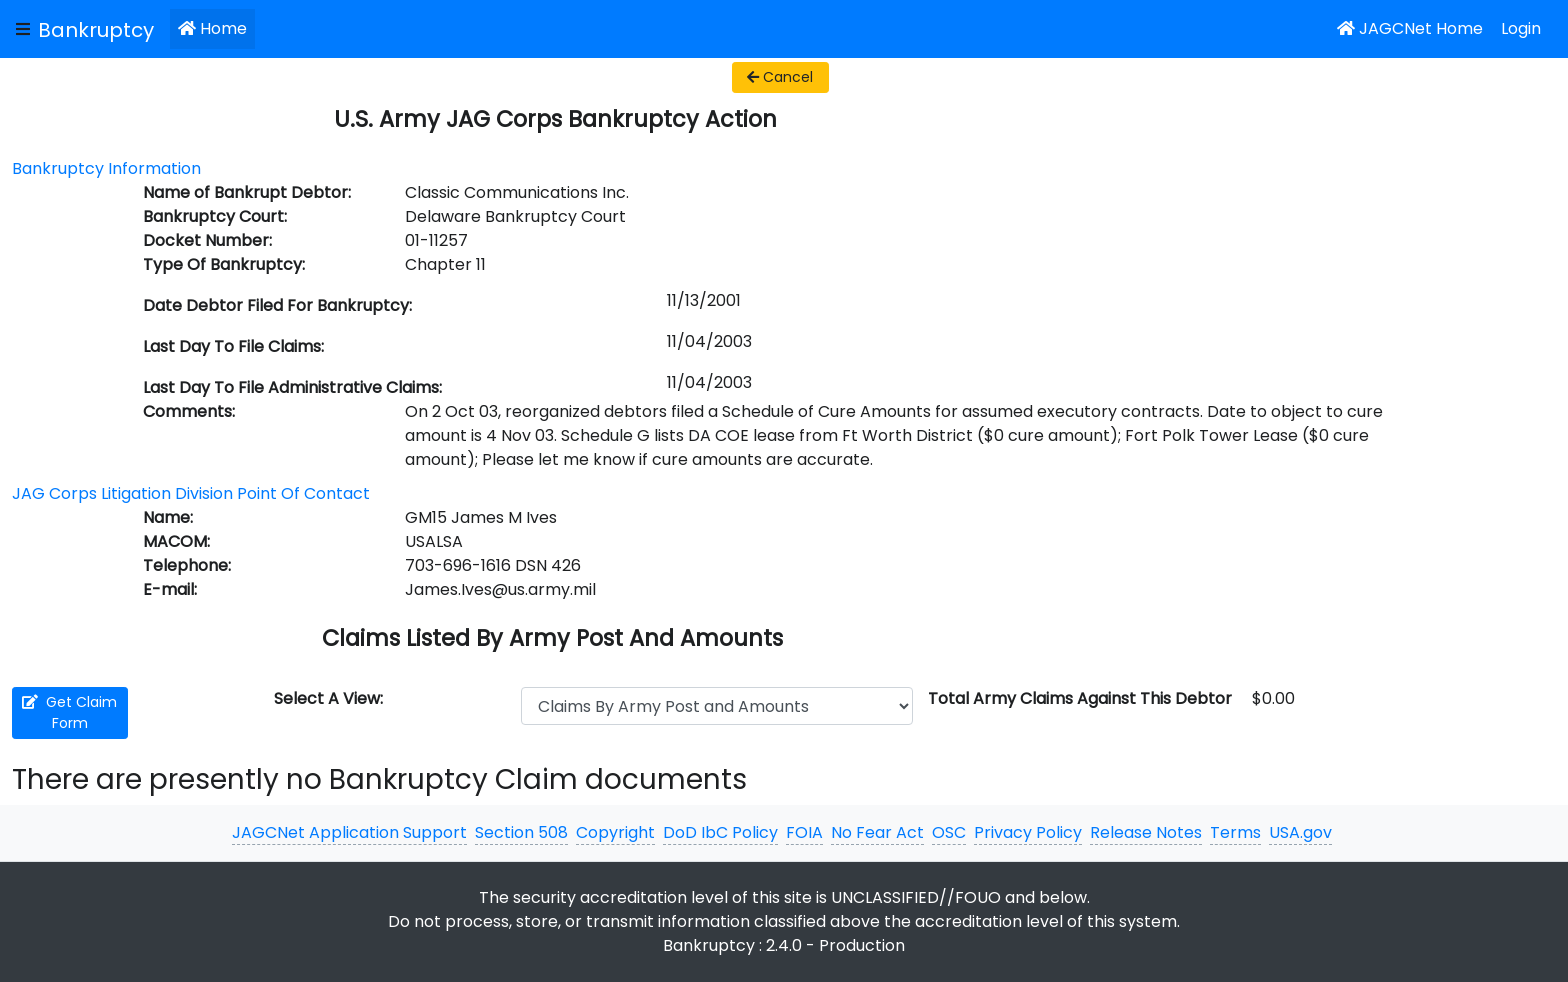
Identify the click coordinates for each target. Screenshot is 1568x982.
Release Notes (1146, 832)
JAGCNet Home (1410, 28)
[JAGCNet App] (100, 29)
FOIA (804, 832)
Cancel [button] (780, 77)
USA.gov (1300, 832)
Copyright (615, 832)
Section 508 (521, 832)
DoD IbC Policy (720, 832)
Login (1521, 28)
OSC (949, 832)
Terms (1235, 832)
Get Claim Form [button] (69, 712)
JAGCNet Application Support (349, 832)
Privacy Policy (1028, 832)
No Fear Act (877, 832)
